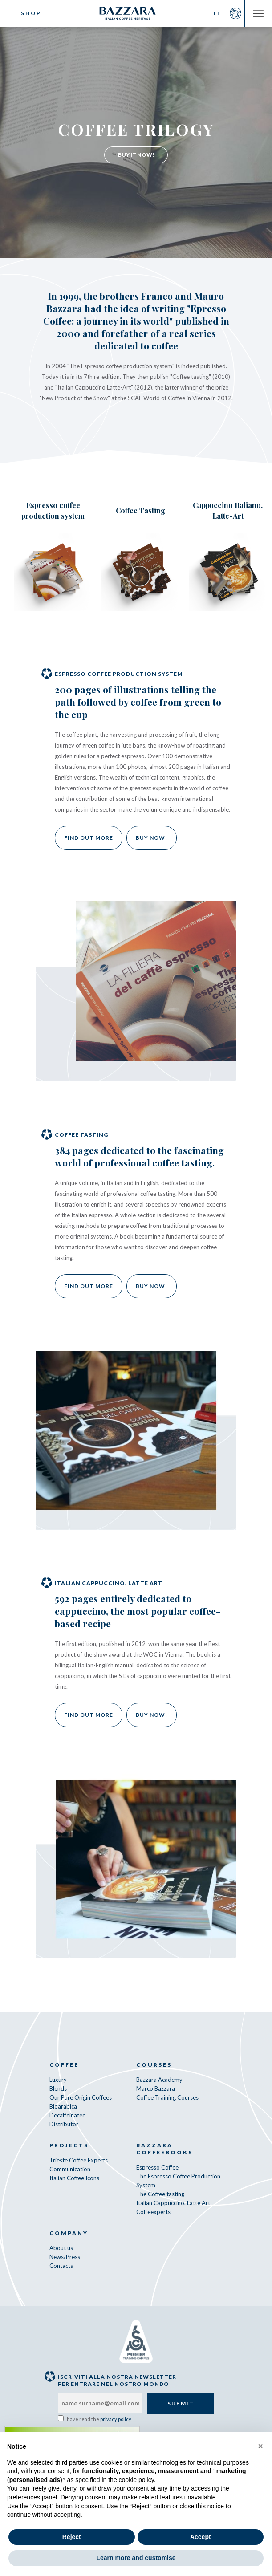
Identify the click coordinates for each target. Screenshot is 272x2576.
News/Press (64, 2256)
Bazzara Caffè (136, 13)
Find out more (88, 837)
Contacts (61, 2265)
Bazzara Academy (159, 2079)
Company (68, 2233)
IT (218, 13)
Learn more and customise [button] (135, 2557)
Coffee (64, 2064)
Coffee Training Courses (167, 2097)
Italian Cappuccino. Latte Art (173, 2202)
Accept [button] (200, 2536)
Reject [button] (71, 2536)
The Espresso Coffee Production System (178, 2181)
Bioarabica (63, 2106)
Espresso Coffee (157, 2167)
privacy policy (115, 2419)
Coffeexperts (153, 2211)
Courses (154, 2064)
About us (61, 2247)
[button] (260, 2446)
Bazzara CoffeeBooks (164, 2149)
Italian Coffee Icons (74, 2178)
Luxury (58, 2079)
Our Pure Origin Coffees (80, 2097)
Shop (31, 13)
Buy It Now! (136, 154)
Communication (69, 2169)
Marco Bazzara (155, 2088)
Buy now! (151, 837)
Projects (69, 2145)
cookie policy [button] (136, 2479)
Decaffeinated (67, 2115)
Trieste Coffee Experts (78, 2160)
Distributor (63, 2124)
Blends (58, 2088)
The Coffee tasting (160, 2194)
